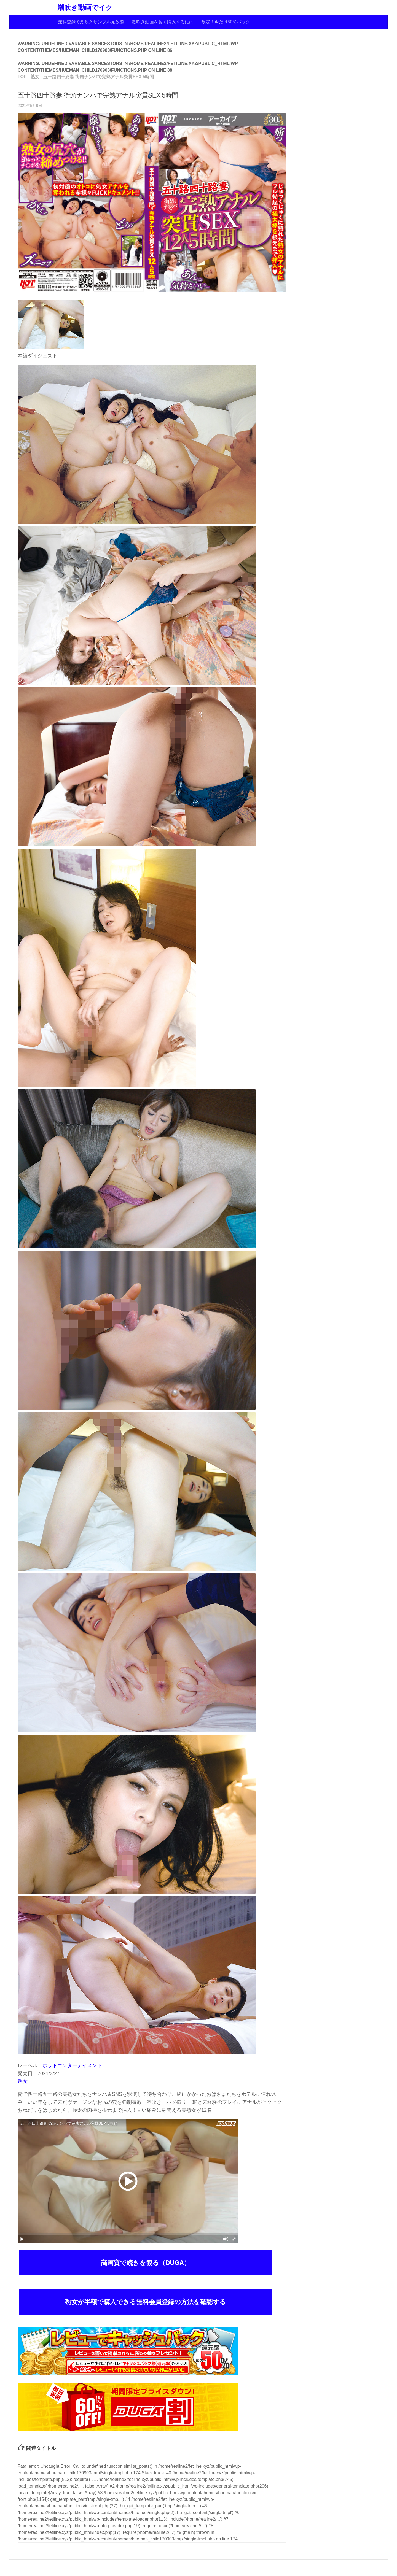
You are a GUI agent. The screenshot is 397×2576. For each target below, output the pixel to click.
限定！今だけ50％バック (225, 22)
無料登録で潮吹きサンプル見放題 (91, 22)
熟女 (23, 2081)
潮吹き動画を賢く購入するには (163, 22)
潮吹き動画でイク (84, 7)
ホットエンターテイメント (72, 2065)
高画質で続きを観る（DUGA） (146, 2262)
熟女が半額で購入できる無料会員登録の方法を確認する (145, 2301)
